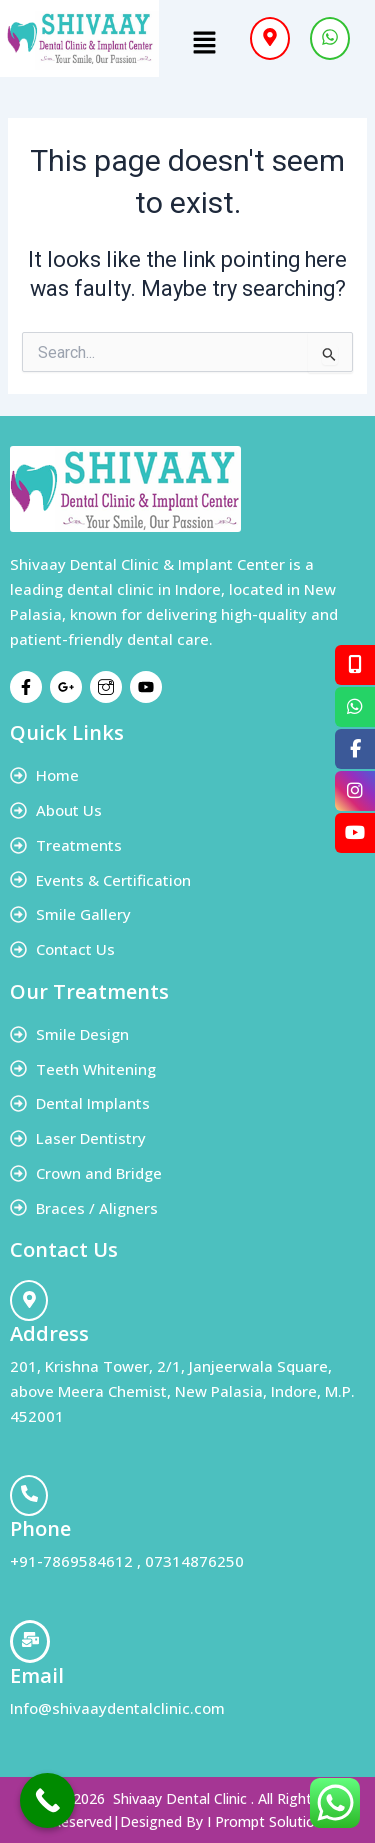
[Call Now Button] (47, 1800)
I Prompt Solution (265, 1821)
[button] (205, 44)
